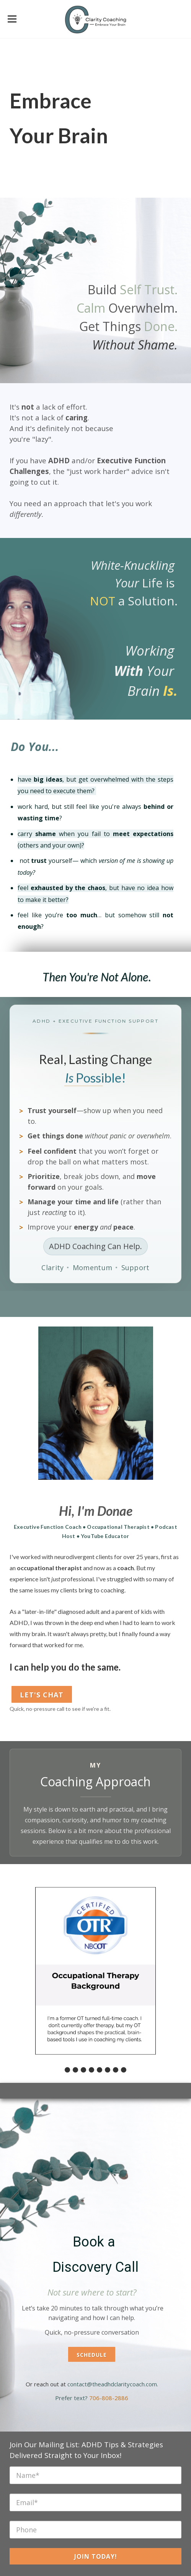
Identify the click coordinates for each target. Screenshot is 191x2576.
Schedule (92, 2354)
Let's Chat (42, 1694)
